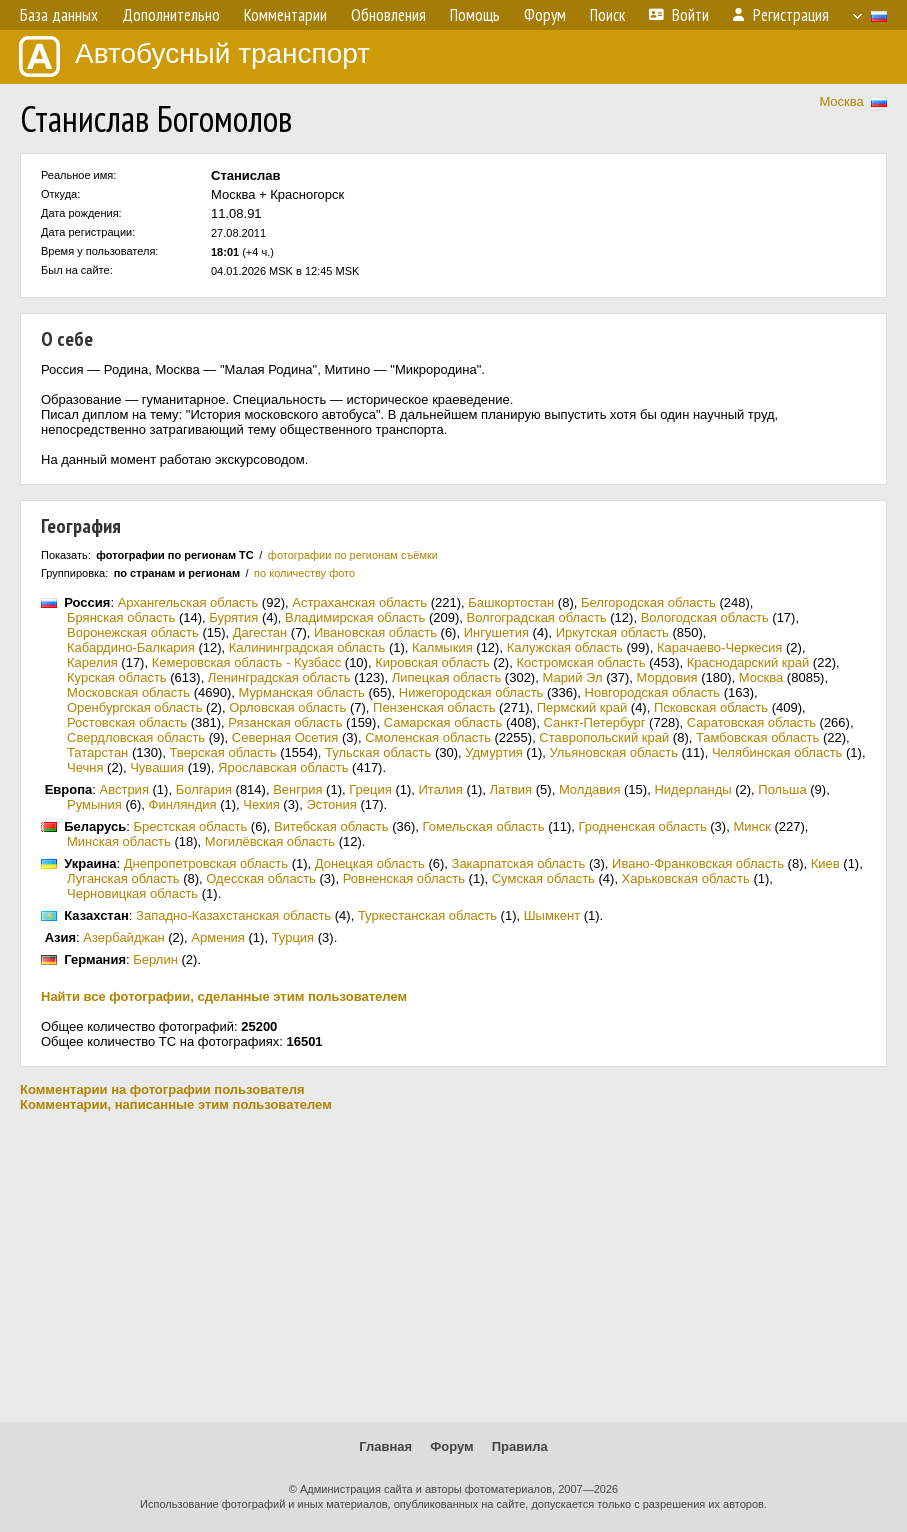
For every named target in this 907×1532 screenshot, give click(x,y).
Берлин (155, 959)
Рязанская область (285, 722)
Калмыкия (442, 647)
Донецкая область (370, 863)
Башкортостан (511, 602)
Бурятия (233, 617)
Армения (218, 937)
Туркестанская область (427, 915)
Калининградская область (307, 647)
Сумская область (543, 878)
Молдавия (590, 789)
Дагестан (260, 632)
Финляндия (183, 804)
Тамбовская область (757, 737)
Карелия (92, 662)
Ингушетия (496, 632)
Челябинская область (777, 752)
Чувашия (157, 767)
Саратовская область (751, 722)
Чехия (261, 804)
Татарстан (97, 752)
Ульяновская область (613, 752)
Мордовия (666, 677)
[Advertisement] (454, 1267)
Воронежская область (133, 632)
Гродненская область (643, 826)
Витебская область (331, 826)
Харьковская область (686, 878)
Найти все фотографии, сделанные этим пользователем (224, 996)
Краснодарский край (748, 662)
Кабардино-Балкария (131, 647)
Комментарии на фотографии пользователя (162, 1089)
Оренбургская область (134, 707)
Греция (370, 789)
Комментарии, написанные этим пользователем (176, 1104)
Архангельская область (188, 602)
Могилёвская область (270, 841)
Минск (751, 826)
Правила (520, 1446)
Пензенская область (434, 707)
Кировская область (432, 662)
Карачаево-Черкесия (720, 647)
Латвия (511, 789)
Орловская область (287, 707)
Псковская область (711, 707)
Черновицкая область (132, 893)
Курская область (117, 677)
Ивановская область (375, 632)
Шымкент (552, 915)
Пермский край (582, 707)
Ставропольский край (604, 737)
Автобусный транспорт (194, 56)
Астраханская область (359, 602)
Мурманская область (301, 692)
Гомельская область (484, 826)
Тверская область (223, 752)
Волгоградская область (536, 617)
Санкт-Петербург (595, 722)
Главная (385, 1446)
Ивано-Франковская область (698, 863)
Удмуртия (493, 752)
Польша (782, 789)
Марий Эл (572, 677)
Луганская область (123, 878)
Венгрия (297, 789)
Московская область (128, 692)
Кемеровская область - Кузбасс (247, 662)
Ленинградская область (279, 677)
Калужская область (565, 647)
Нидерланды (692, 789)
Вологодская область (705, 617)
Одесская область (261, 878)
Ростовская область (127, 722)
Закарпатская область (519, 863)
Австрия (124, 789)
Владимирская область (355, 617)
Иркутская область (612, 632)
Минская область (119, 841)
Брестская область (190, 826)
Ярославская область (283, 767)
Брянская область (121, 617)
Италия (441, 789)
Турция (293, 937)
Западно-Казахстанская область (233, 915)
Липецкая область (447, 677)
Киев (825, 863)
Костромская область (580, 662)
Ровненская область (404, 878)
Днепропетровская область (206, 863)
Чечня (85, 767)
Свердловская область (136, 737)
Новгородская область (652, 692)
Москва (841, 101)
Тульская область (378, 752)
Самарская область (443, 722)
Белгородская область (648, 602)
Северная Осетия (285, 737)
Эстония (331, 804)
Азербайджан (123, 937)
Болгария (204, 789)
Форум (451, 1446)
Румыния (94, 804)
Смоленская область (428, 737)
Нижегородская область (471, 692)
